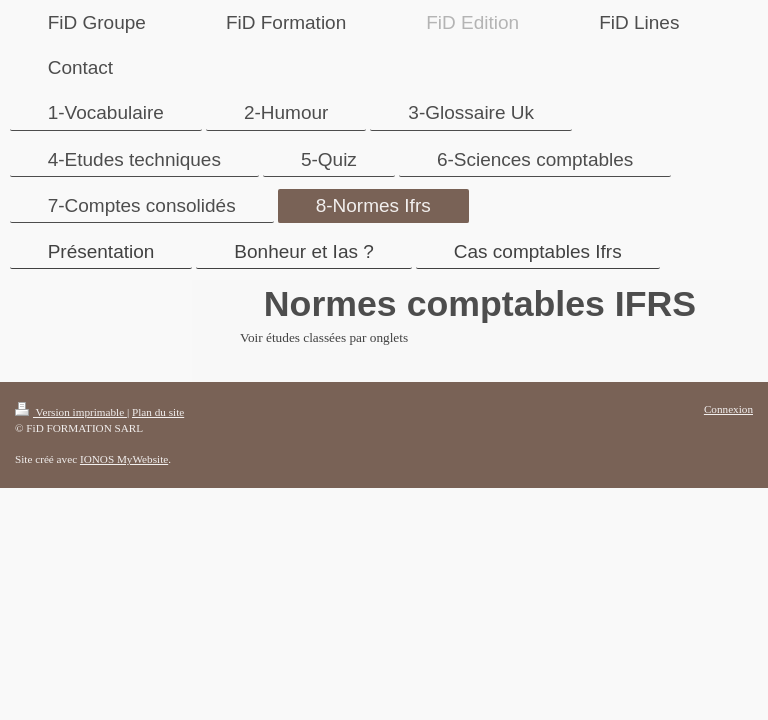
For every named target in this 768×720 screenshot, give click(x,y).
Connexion (728, 409)
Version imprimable (71, 412)
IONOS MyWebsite (124, 459)
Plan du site (158, 412)
